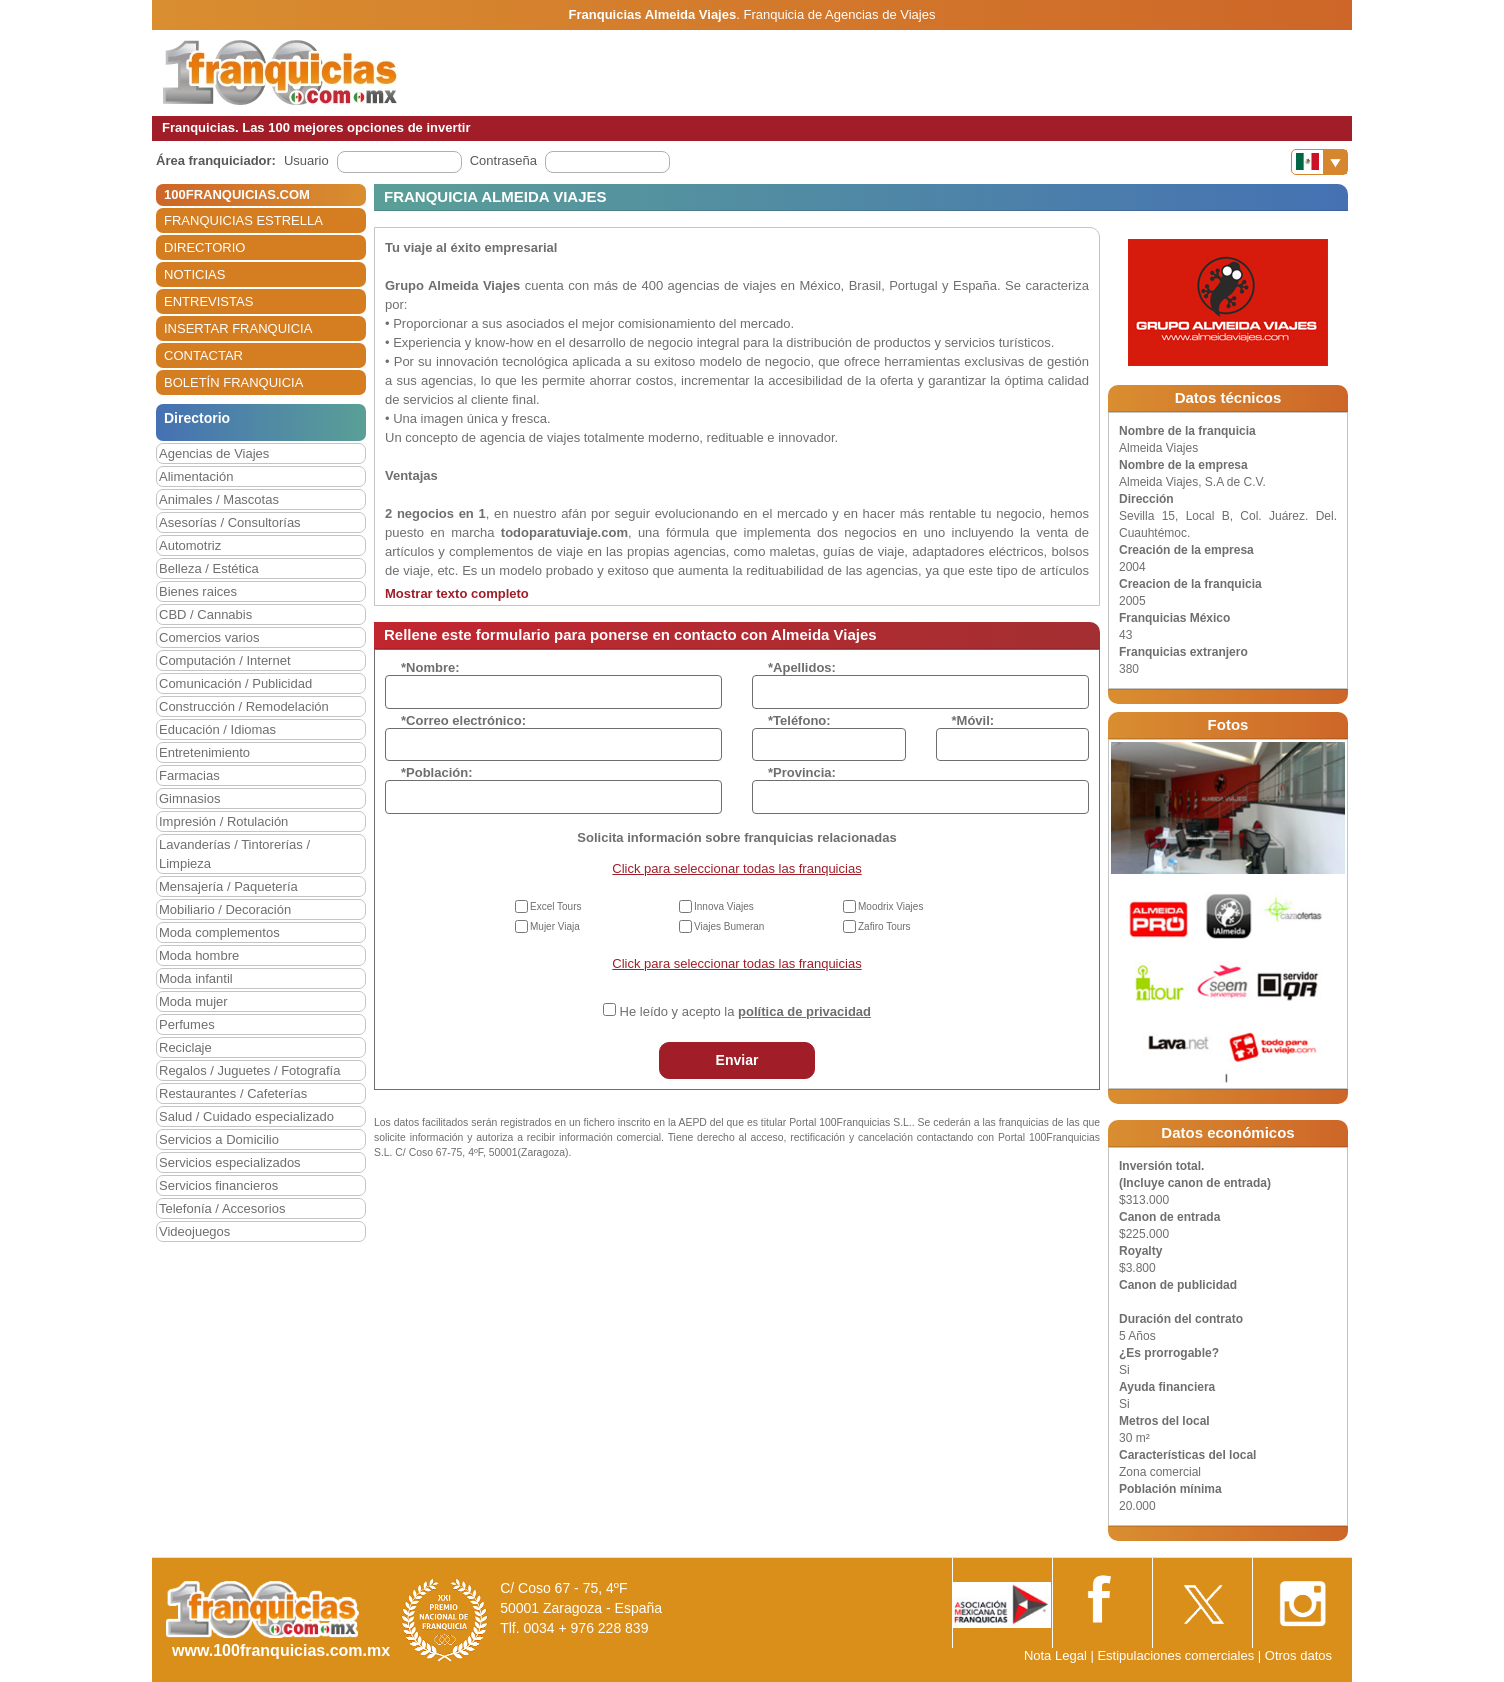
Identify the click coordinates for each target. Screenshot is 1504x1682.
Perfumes (187, 1024)
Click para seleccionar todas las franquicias (736, 868)
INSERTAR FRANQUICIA (238, 328)
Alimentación (196, 476)
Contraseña (503, 160)
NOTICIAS (194, 274)
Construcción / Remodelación (244, 706)
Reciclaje (185, 1047)
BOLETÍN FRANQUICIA (233, 382)
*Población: (437, 772)
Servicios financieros (218, 1185)
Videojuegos (194, 1231)
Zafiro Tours (884, 926)
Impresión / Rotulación (223, 821)
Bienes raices (198, 591)
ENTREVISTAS (208, 301)
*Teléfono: (799, 720)
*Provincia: (802, 772)
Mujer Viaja (555, 926)
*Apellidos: (802, 667)
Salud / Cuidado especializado (246, 1116)
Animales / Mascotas (219, 499)
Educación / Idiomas (217, 729)
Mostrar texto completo (457, 593)
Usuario (306, 160)
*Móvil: (973, 720)
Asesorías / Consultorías (230, 522)
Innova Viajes (724, 906)
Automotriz (190, 545)
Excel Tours (556, 906)
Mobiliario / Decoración (225, 909)
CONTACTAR (203, 355)
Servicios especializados (230, 1162)
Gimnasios (189, 798)
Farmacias (189, 775)
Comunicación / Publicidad (235, 683)
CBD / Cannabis (205, 614)
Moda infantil (196, 978)
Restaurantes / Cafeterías (233, 1093)
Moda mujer (193, 1001)
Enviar (737, 1060)
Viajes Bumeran (729, 926)
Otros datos (1298, 1655)
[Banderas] (1319, 162)
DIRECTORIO (204, 247)
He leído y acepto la (745, 1011)
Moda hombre (199, 955)
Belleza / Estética (209, 568)
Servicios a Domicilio (219, 1139)
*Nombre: (430, 667)
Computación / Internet (225, 660)
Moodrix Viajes (890, 906)
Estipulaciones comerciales (1177, 1655)
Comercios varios (209, 637)
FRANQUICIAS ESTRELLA (243, 220)
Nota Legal (1055, 1655)
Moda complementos (219, 932)
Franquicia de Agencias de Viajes (839, 14)
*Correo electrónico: (463, 720)
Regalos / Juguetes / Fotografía (249, 1070)
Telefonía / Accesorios (222, 1208)
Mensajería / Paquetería (228, 886)
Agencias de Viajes (214, 453)
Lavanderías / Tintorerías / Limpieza (234, 854)
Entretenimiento (204, 752)
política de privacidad (804, 1011)
